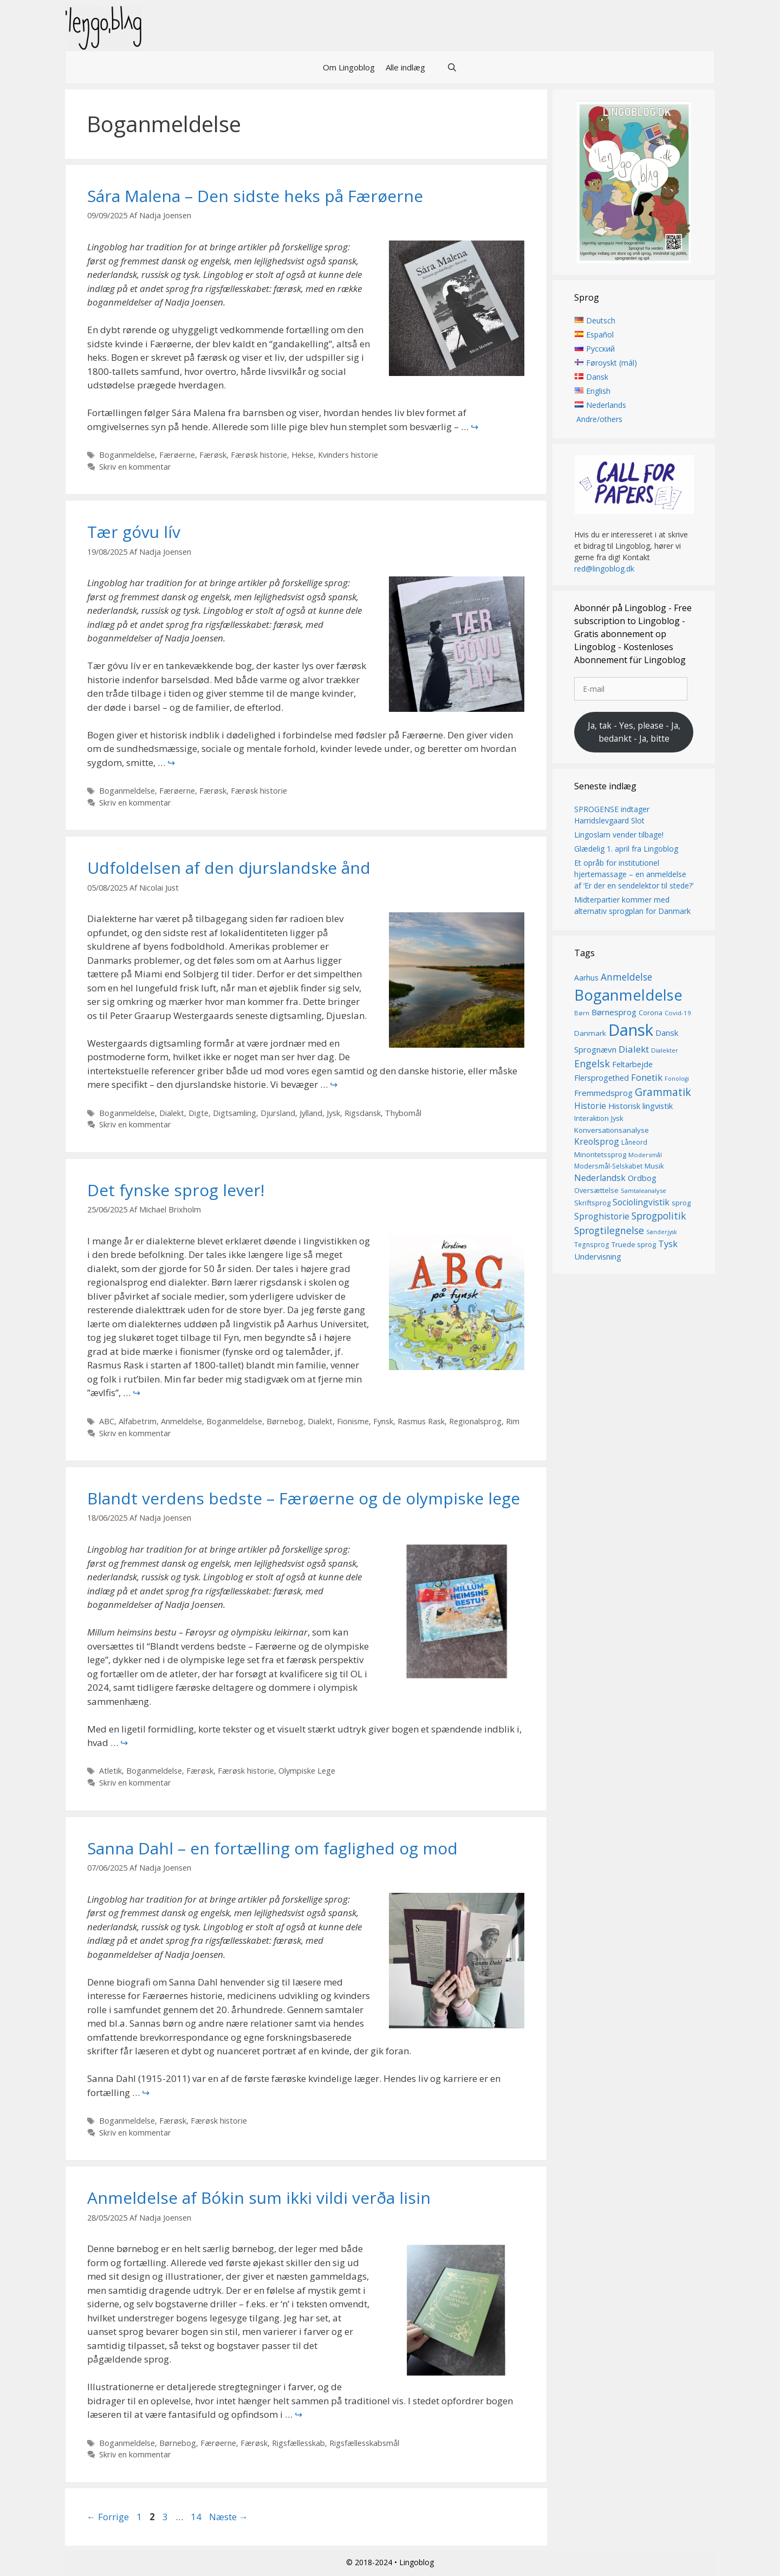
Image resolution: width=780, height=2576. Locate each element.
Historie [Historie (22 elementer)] (590, 1106)
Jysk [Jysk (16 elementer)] (617, 1119)
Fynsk (383, 1421)
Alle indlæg (405, 67)
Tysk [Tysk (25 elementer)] (668, 1244)
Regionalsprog (475, 1421)
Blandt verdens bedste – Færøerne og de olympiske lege (303, 1498)
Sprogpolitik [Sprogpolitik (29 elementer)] (659, 1216)
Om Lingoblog (349, 67)
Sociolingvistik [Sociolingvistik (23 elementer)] (641, 1202)
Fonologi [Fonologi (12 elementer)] (677, 1079)
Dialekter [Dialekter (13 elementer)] (664, 1050)
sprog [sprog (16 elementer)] (681, 1203)
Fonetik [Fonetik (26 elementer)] (646, 1078)
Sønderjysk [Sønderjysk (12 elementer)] (661, 1232)
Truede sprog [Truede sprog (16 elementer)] (634, 1245)
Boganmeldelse (127, 455)
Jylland (311, 1113)
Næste (228, 2516)
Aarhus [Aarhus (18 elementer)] (586, 977)
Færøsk (212, 455)
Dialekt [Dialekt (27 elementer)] (634, 1049)
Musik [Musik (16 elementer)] (654, 1166)
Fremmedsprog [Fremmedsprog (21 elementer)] (603, 1093)
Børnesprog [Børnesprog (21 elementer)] (614, 1012)
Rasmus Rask (421, 1421)
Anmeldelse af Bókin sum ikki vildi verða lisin (259, 2197)
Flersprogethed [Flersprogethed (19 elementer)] (601, 1078)
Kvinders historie (348, 455)
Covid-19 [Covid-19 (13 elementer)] (678, 1013)
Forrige (108, 2516)
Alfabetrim (138, 1421)
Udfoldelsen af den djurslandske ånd (228, 867)
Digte (198, 1113)
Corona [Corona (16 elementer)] (650, 1013)
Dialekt (171, 1113)
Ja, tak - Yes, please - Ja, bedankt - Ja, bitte (634, 731)
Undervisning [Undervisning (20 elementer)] (597, 1256)
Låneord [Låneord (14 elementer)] (634, 1142)
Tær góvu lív (133, 532)
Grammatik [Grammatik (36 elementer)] (663, 1092)
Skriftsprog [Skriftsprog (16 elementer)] (592, 1203)
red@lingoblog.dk (604, 569)
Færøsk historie (259, 455)
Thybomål (403, 1113)
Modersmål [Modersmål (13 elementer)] (645, 1155)
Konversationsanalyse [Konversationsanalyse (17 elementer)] (611, 1130)
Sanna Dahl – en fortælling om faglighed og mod (272, 1848)
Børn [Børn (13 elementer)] (581, 1013)
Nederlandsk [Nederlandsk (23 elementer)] (600, 1178)
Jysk (333, 1113)
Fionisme (353, 1421)
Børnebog (284, 1421)
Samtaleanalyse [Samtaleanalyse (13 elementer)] (643, 1191)
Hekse (302, 455)
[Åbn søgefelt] (452, 67)
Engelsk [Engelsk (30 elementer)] (592, 1063)
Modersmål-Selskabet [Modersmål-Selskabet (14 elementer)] (608, 1166)
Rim (512, 1421)
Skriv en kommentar (135, 467)
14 (197, 2516)
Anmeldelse (181, 1421)
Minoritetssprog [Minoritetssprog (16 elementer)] (600, 1154)
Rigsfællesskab (298, 2443)
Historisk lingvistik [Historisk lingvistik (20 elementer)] (640, 1106)
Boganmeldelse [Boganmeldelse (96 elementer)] (628, 995)
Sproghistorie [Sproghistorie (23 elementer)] (601, 1217)
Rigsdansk (362, 1113)
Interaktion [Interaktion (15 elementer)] (591, 1119)
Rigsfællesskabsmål (364, 2443)
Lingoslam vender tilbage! (619, 834)
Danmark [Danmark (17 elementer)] (590, 1033)
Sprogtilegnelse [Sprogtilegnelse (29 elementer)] (609, 1230)
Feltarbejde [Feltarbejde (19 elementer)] (632, 1064)
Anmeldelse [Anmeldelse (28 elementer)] (626, 977)
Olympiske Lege (306, 1771)
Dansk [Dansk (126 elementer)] (630, 1030)
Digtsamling (234, 1113)
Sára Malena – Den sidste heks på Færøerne (255, 196)
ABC (106, 1421)
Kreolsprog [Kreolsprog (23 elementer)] (596, 1142)
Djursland (278, 1113)
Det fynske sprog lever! (175, 1190)
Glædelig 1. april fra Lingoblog (626, 848)
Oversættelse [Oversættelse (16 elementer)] (596, 1191)
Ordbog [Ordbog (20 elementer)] (642, 1177)
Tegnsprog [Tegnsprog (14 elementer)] (591, 1245)
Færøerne (177, 455)
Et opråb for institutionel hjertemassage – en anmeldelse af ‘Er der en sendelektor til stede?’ (633, 874)
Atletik (110, 1771)
